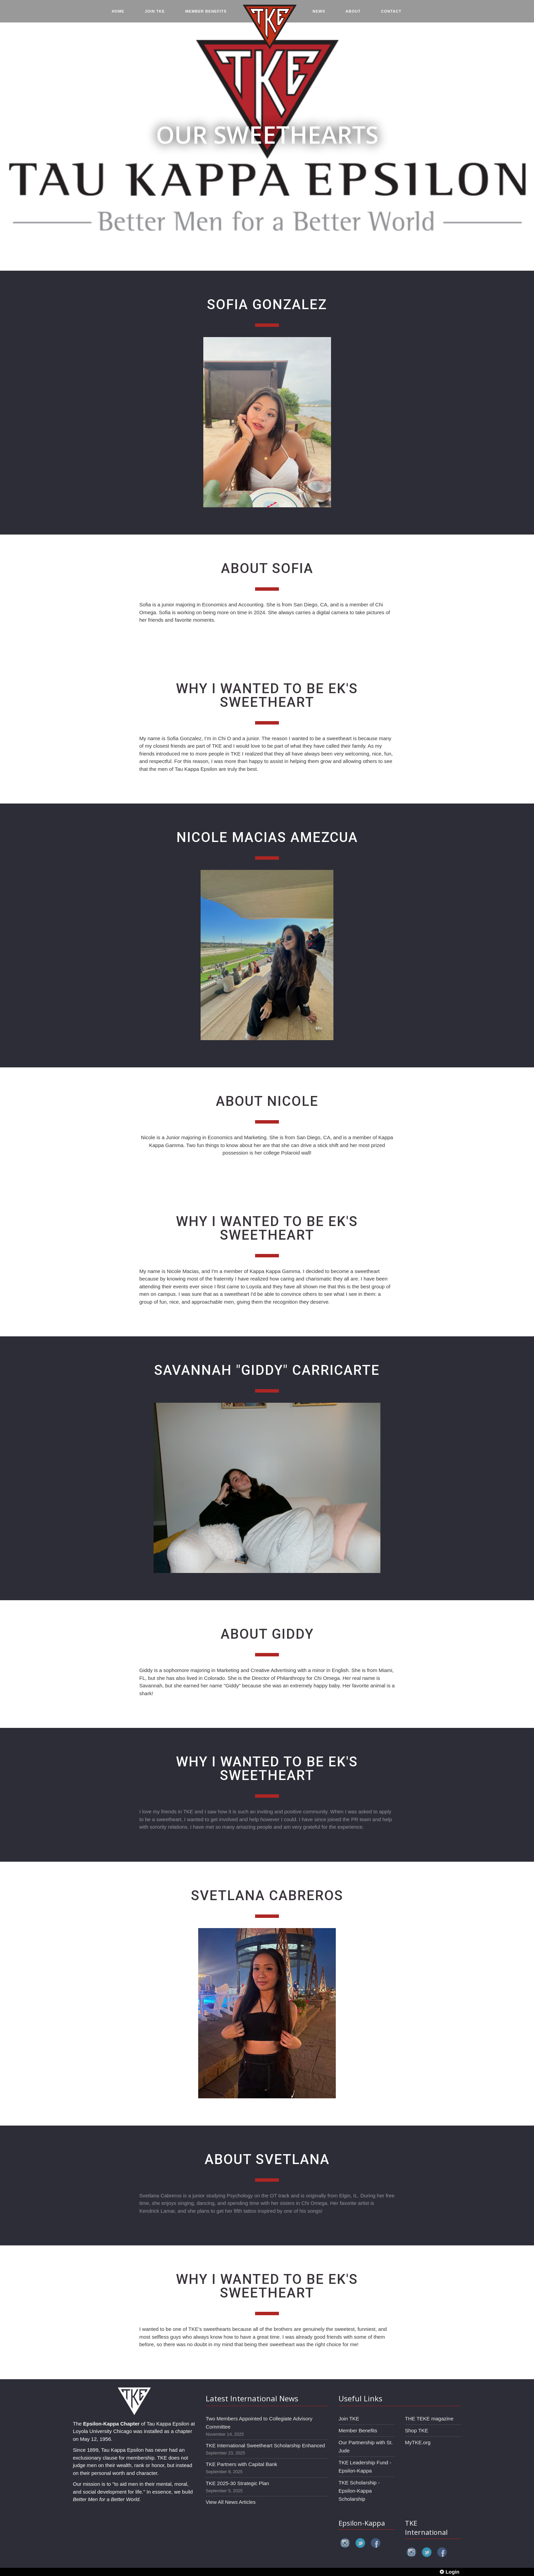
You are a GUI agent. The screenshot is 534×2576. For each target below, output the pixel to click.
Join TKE (349, 2418)
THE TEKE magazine (429, 2418)
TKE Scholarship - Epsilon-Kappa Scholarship (359, 2491)
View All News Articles (230, 2502)
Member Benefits (358, 2430)
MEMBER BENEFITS (205, 14)
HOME (118, 14)
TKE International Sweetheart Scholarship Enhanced (265, 2445)
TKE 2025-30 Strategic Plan (237, 2483)
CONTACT (391, 14)
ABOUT (353, 14)
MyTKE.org (417, 2442)
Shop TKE (416, 2430)
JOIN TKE (155, 14)
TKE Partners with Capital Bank (241, 2464)
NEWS (319, 14)
